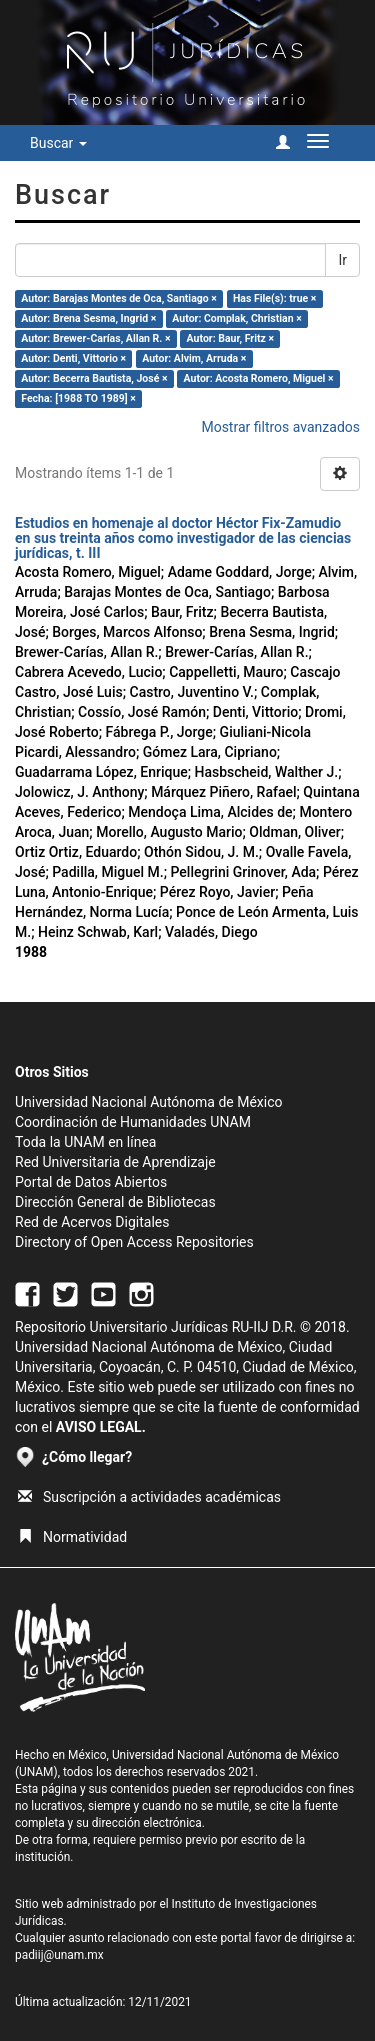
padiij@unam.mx (59, 1955)
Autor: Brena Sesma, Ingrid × (88, 318)
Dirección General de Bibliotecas (115, 1202)
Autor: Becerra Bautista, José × (94, 378)
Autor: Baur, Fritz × (230, 338)
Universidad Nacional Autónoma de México (149, 1102)
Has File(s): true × (274, 298)
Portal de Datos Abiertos (91, 1182)
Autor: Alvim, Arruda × (194, 358)
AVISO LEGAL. (101, 1427)
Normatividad (72, 1537)
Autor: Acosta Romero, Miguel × (259, 378)
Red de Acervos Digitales (92, 1222)
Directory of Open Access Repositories (134, 1242)
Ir (342, 260)
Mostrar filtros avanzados (280, 427)
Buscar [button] (58, 143)
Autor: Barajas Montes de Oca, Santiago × (119, 298)
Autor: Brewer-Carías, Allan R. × (95, 338)
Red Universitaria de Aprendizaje (115, 1162)
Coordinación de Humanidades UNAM (133, 1122)
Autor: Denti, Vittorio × (73, 358)
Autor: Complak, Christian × (236, 318)
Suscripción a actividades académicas (149, 1497)
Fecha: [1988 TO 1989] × (78, 398)
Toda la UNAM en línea (85, 1142)
